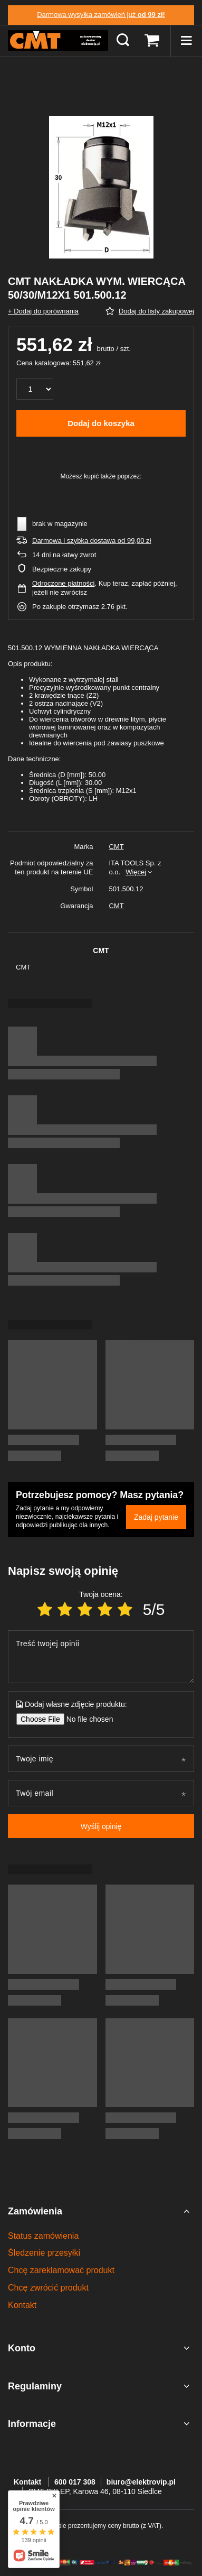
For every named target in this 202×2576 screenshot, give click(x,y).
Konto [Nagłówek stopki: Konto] (21, 2348)
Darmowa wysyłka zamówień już (101, 15)
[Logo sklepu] (58, 40)
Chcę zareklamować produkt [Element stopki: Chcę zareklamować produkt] (61, 2270)
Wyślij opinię (101, 1826)
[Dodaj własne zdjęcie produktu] (86, 1719)
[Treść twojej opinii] (101, 1656)
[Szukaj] (123, 41)
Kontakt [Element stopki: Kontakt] (22, 2305)
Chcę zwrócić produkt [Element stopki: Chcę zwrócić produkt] (48, 2287)
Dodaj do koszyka (101, 423)
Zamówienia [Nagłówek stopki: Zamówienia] (35, 2211)
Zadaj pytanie (156, 1517)
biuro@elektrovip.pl (141, 2482)
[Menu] (186, 41)
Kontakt (28, 2482)
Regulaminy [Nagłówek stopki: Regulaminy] (35, 2386)
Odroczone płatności (63, 583)
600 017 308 (74, 2482)
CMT (116, 847)
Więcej (136, 872)
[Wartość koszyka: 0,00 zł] (152, 41)
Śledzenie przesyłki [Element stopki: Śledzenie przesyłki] (44, 2252)
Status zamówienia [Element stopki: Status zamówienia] (43, 2235)
